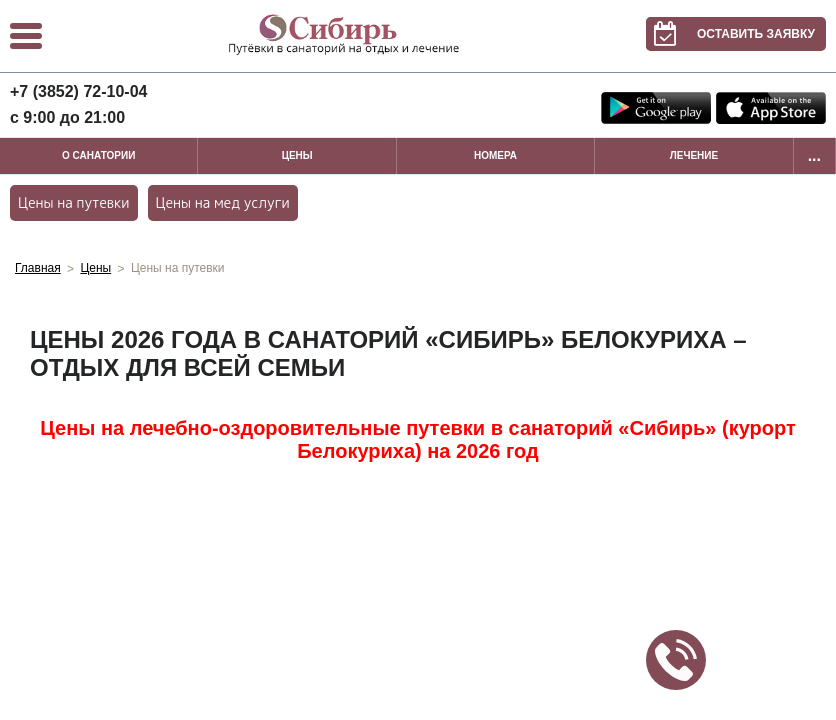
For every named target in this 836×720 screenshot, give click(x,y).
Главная (38, 268)
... (814, 155)
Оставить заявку (730, 34)
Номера (495, 155)
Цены (297, 155)
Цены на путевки (74, 202)
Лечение (694, 155)
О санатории (98, 155)
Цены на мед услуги (223, 202)
